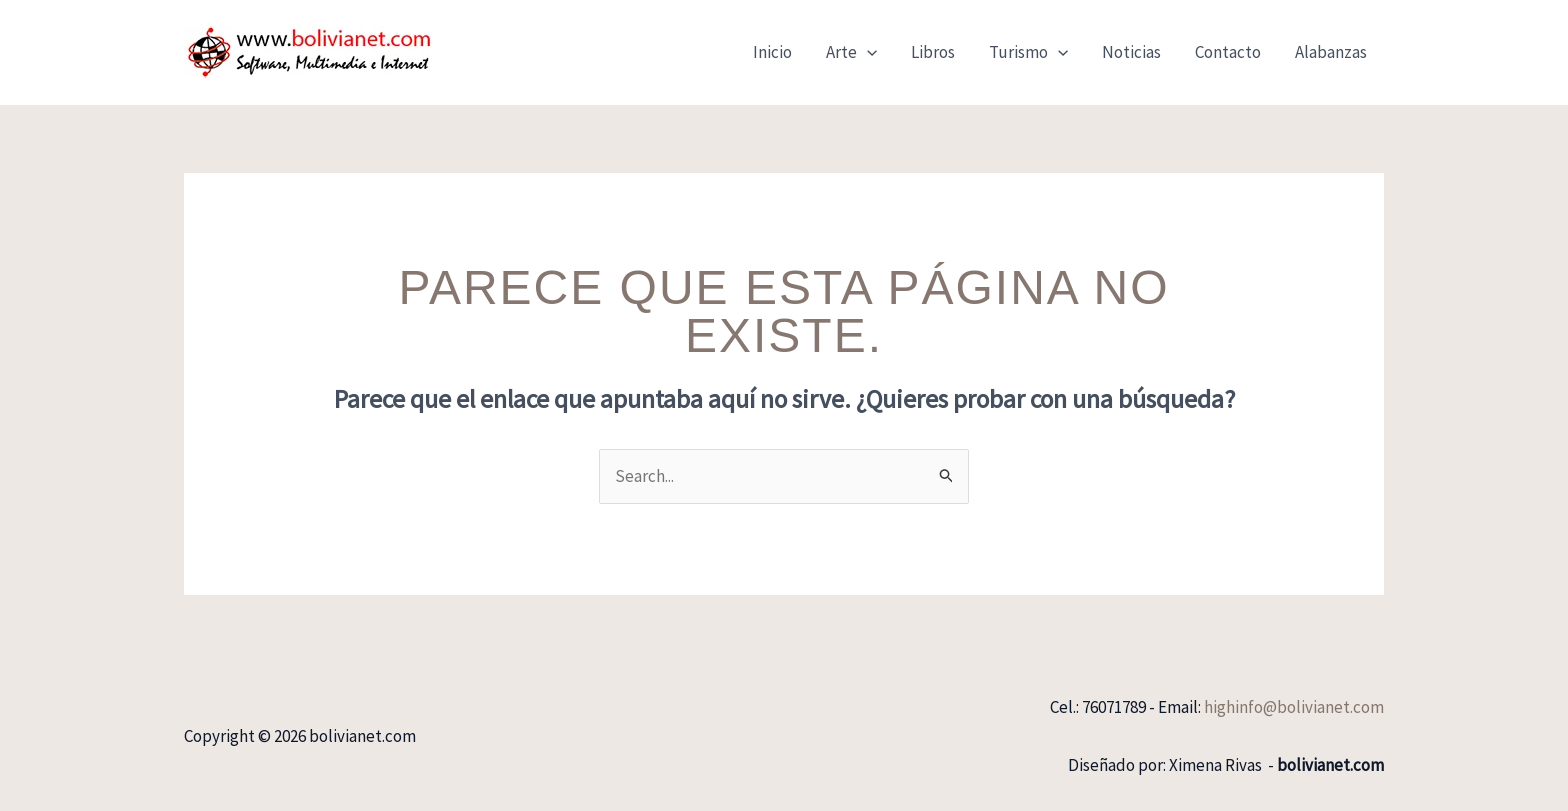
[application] (867, 52)
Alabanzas (1331, 52)
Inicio (772, 52)
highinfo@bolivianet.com (1294, 707)
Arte (851, 52)
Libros (933, 52)
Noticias (1131, 52)
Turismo (1028, 52)
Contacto (1228, 52)
